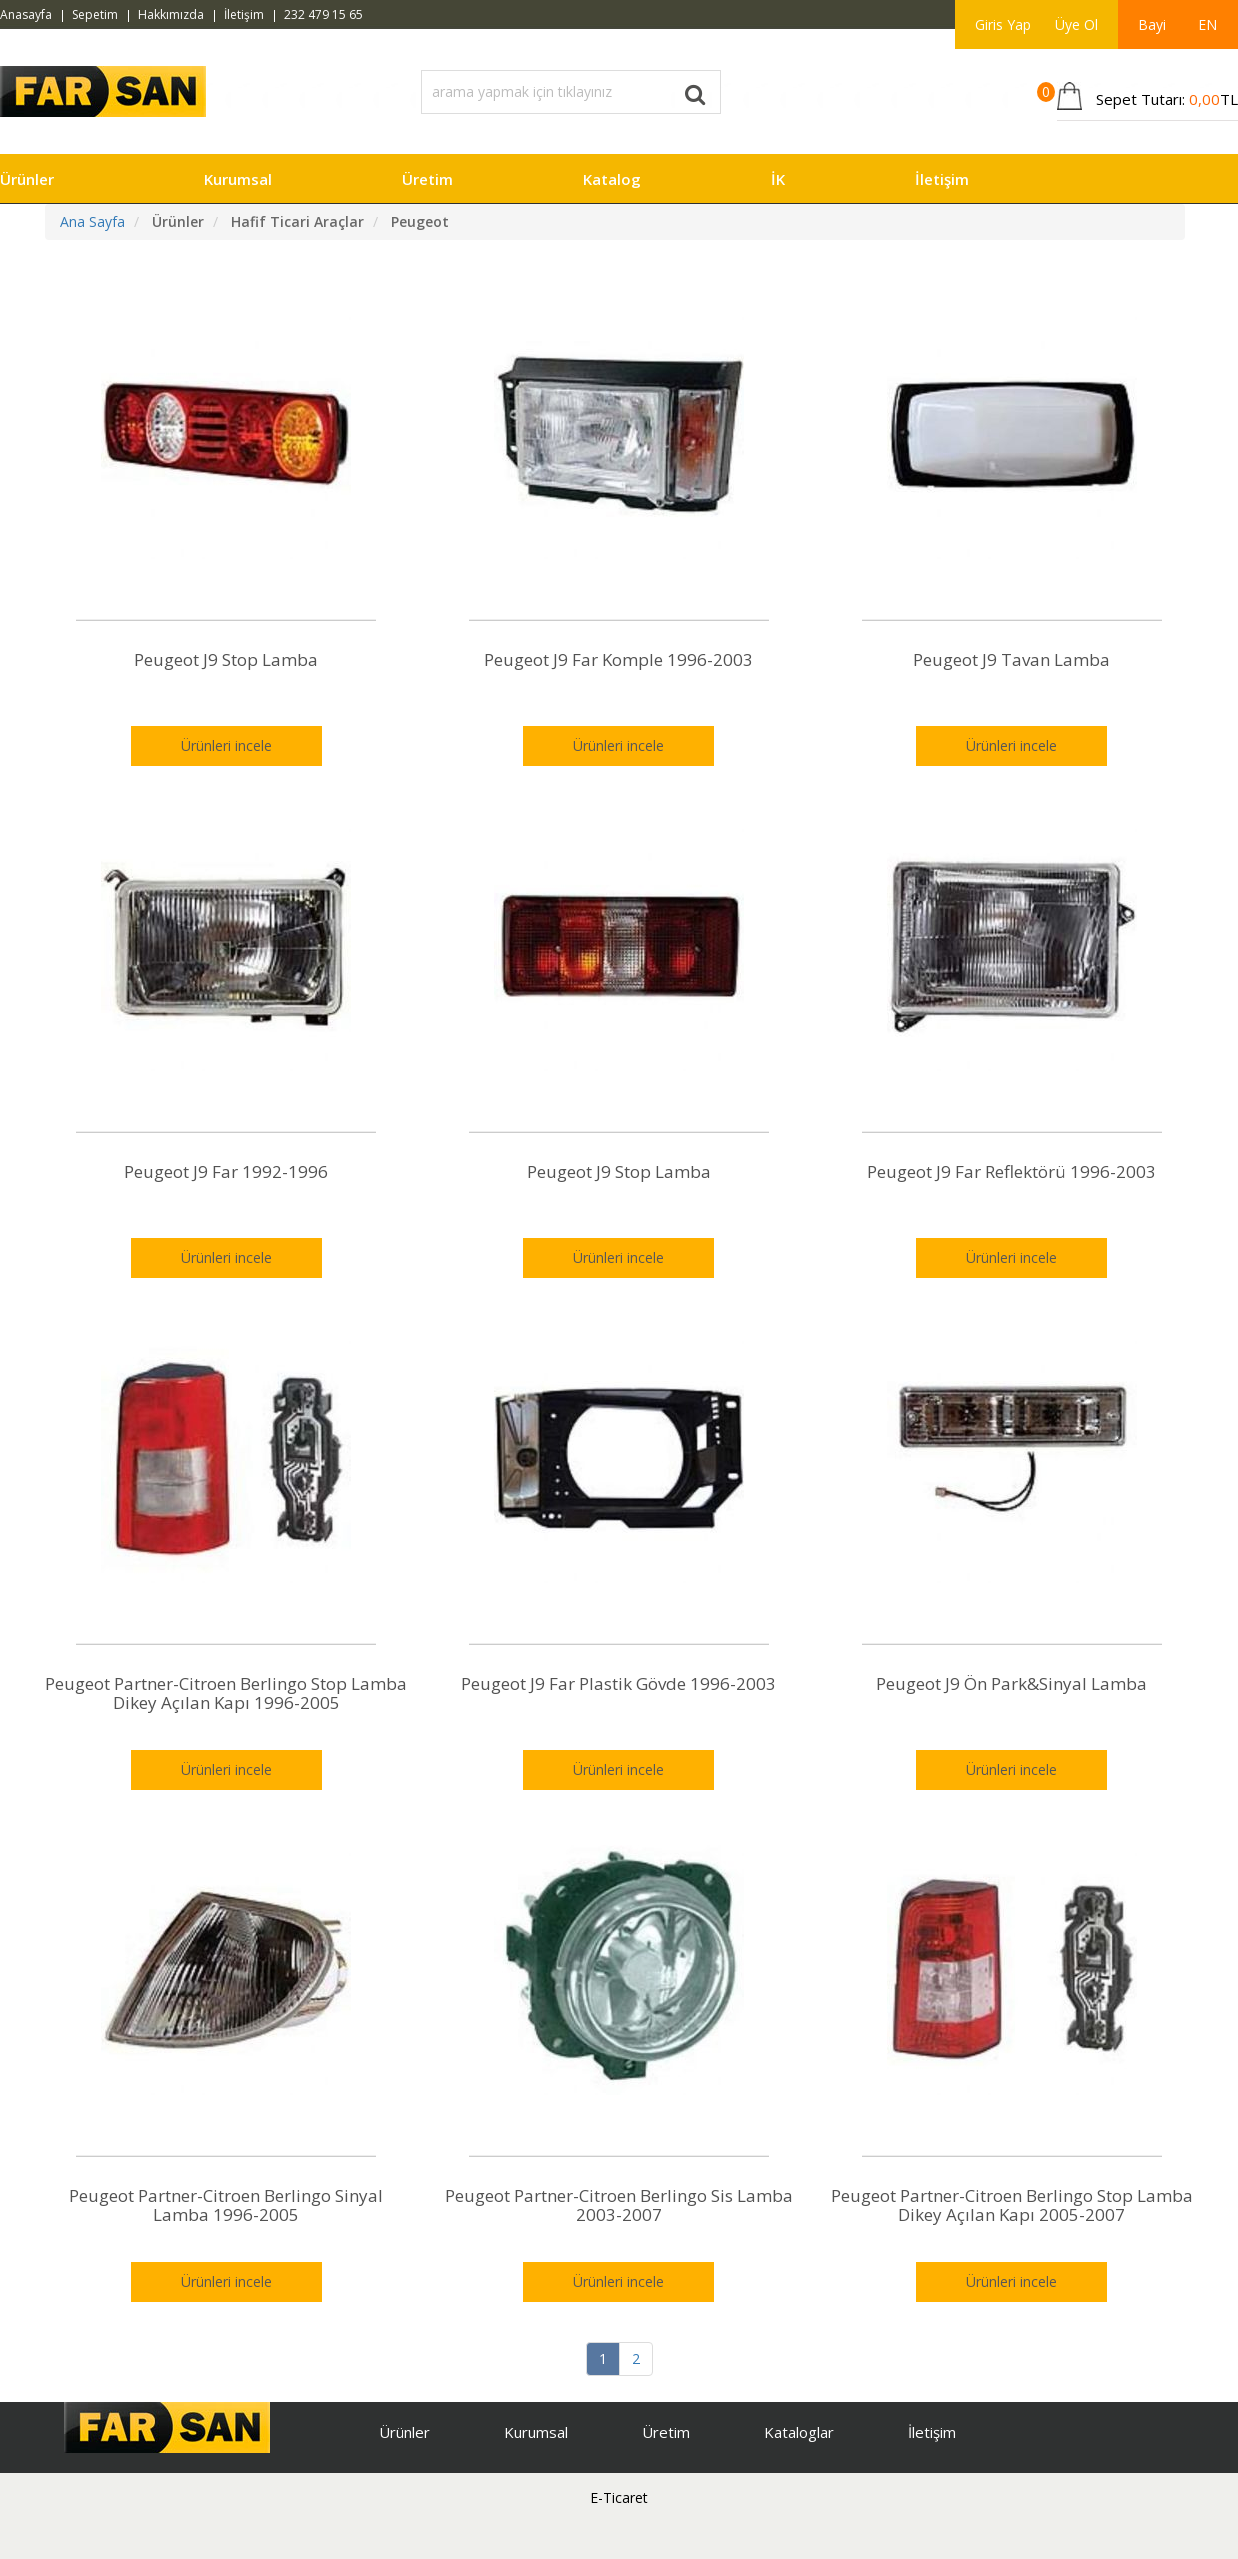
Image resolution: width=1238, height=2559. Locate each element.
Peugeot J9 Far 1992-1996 (226, 1171)
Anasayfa (26, 14)
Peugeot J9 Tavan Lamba (1011, 659)
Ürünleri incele (226, 745)
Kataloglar (799, 2432)
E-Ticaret (619, 2497)
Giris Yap (1003, 24)
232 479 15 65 (323, 14)
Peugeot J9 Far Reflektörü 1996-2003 (1011, 1171)
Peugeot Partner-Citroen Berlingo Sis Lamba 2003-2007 (619, 2205)
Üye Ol (1076, 24)
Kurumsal (238, 179)
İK (778, 179)
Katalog (612, 179)
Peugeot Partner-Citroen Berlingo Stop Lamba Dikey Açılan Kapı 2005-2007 (1012, 2205)
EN (1207, 24)
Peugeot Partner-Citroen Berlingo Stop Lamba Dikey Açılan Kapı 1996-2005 (226, 1693)
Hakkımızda (171, 14)
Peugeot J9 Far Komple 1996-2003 (618, 659)
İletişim (244, 14)
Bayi (1152, 24)
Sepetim (95, 14)
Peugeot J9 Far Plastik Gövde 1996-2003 (618, 1683)
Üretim (427, 179)
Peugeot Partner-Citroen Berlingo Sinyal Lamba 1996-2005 (226, 2205)
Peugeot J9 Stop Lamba (226, 659)
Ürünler (27, 179)
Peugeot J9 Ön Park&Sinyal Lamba (1011, 1683)
